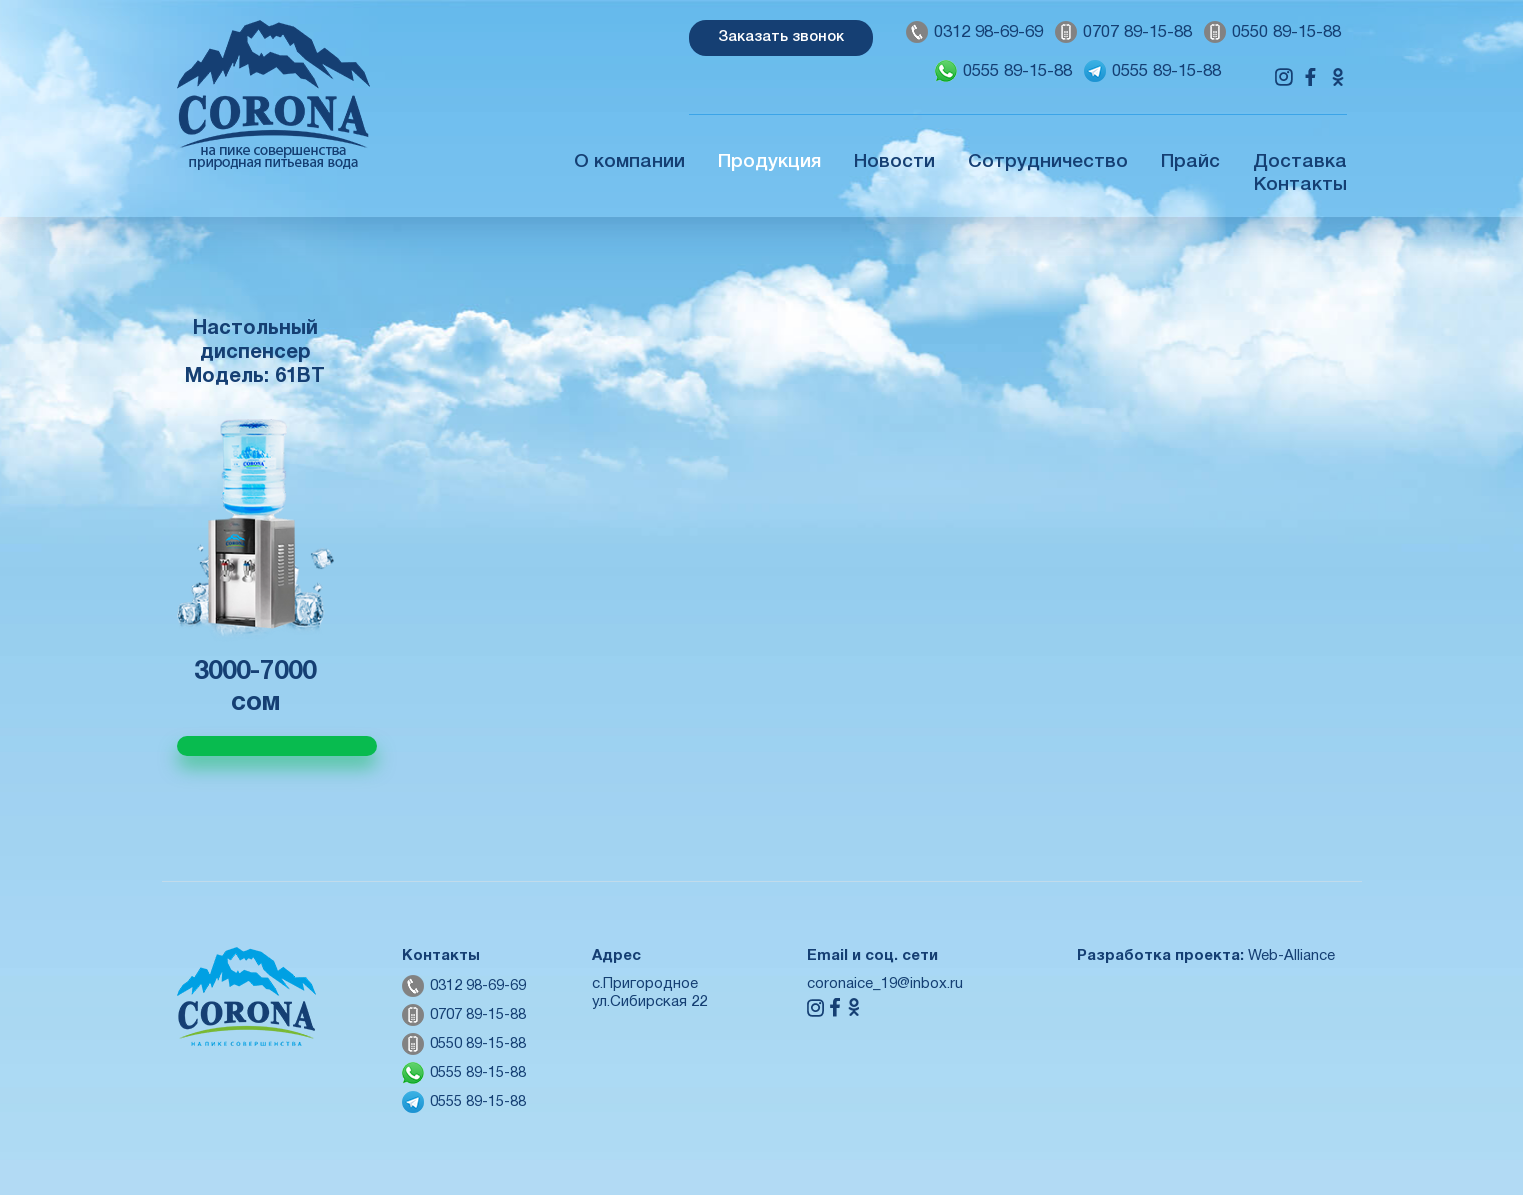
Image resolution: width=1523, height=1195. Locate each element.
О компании (629, 162)
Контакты (1300, 185)
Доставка (1300, 162)
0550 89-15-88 (1286, 32)
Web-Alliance (1291, 956)
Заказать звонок (781, 37)
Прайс (1190, 162)
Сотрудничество (1048, 162)
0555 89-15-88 (1017, 71)
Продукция (769, 162)
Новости (894, 162)
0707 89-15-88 (1137, 32)
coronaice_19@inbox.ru (885, 984)
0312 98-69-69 (988, 32)
